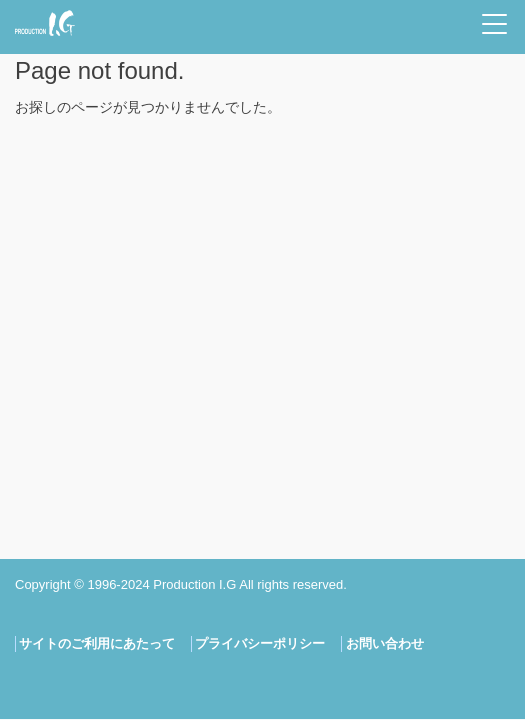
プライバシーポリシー (260, 643)
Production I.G (45, 23)
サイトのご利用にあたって (97, 643)
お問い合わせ (385, 643)
